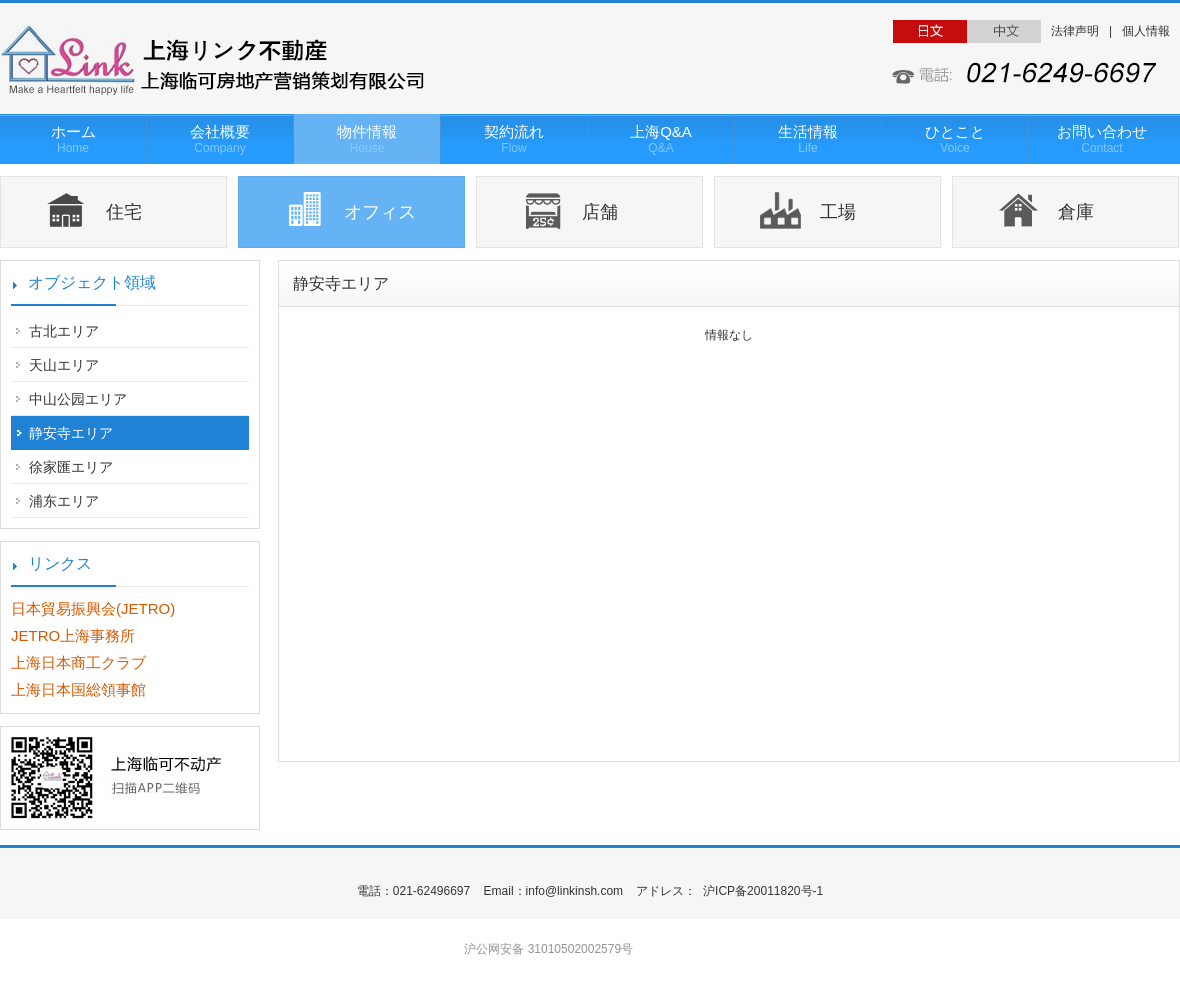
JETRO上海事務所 (73, 635)
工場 (838, 212)
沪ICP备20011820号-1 (761, 891)
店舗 (600, 212)
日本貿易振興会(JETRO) (93, 608)
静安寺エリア (71, 433)
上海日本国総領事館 (78, 689)
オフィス (380, 212)
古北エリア (64, 331)
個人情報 (1146, 31)
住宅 (124, 212)
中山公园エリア (78, 399)
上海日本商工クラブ (78, 662)
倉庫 (1076, 212)
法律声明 (1075, 31)
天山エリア (64, 365)
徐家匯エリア (71, 467)
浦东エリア (64, 501)
